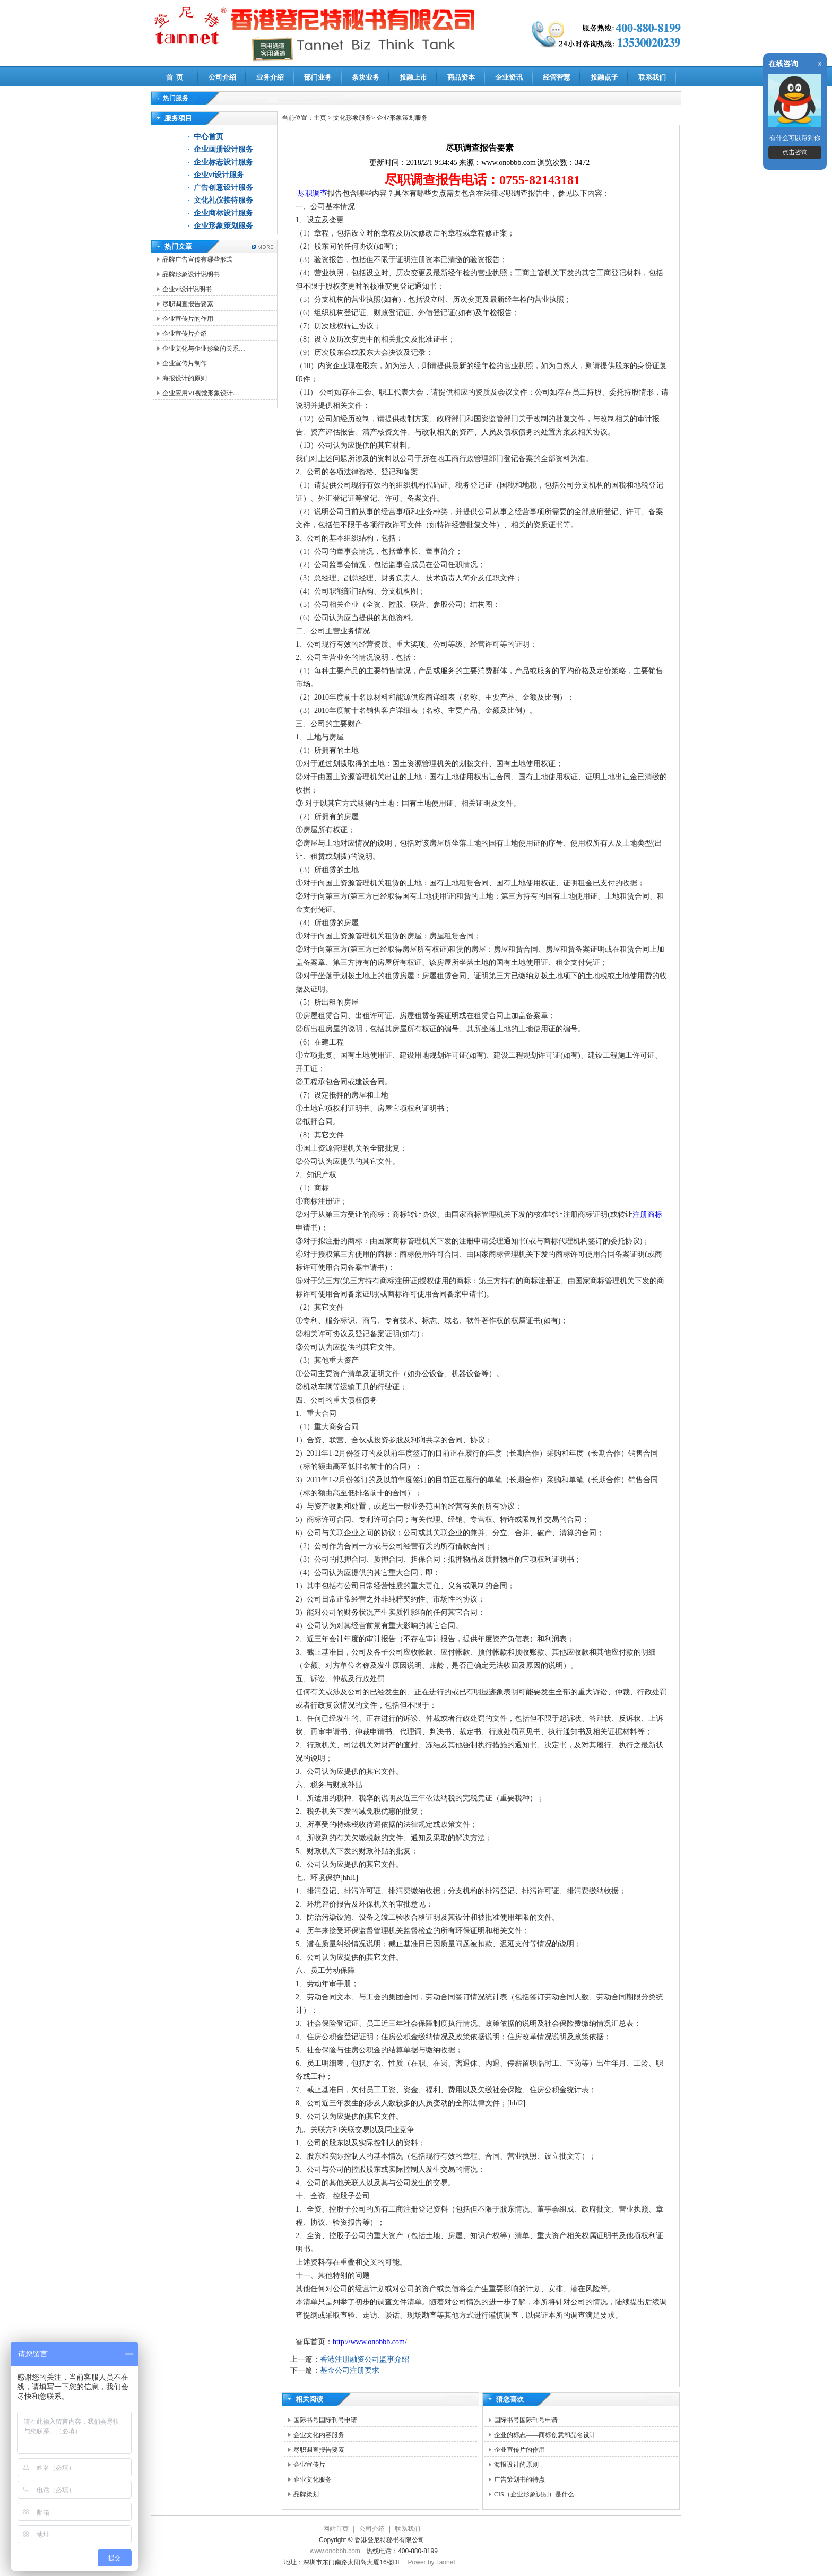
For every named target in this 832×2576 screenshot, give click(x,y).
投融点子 (604, 77)
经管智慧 (556, 77)
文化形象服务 (352, 117)
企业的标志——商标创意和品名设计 (545, 2435)
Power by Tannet (431, 2562)
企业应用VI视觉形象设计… (200, 393)
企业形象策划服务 (223, 226)
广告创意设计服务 (223, 188)
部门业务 (318, 77)
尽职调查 (311, 193)
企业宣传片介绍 (184, 333)
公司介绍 (222, 77)
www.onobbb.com (335, 2551)
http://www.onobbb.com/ (370, 2342)
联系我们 (652, 77)
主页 (320, 117)
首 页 (175, 77)
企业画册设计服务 (223, 149)
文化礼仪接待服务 (223, 200)
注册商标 (647, 1215)
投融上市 (413, 77)
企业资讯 (509, 77)
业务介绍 (270, 77)
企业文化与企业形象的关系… (203, 348)
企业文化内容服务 (318, 2435)
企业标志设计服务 (223, 162)
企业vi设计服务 (219, 175)
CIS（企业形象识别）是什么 (534, 2494)
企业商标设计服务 (223, 213)
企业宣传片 (309, 2464)
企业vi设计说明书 (187, 289)
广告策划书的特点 (519, 2479)
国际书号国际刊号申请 (325, 2420)
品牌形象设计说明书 (191, 274)
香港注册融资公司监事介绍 (364, 2359)
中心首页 (208, 137)
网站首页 (336, 2529)
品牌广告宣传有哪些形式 (197, 259)
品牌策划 (306, 2494)
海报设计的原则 (184, 378)
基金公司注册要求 (349, 2370)
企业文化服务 (312, 2479)
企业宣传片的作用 (187, 319)
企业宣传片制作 (184, 363)
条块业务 (365, 77)
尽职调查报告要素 (187, 304)
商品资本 (461, 77)
